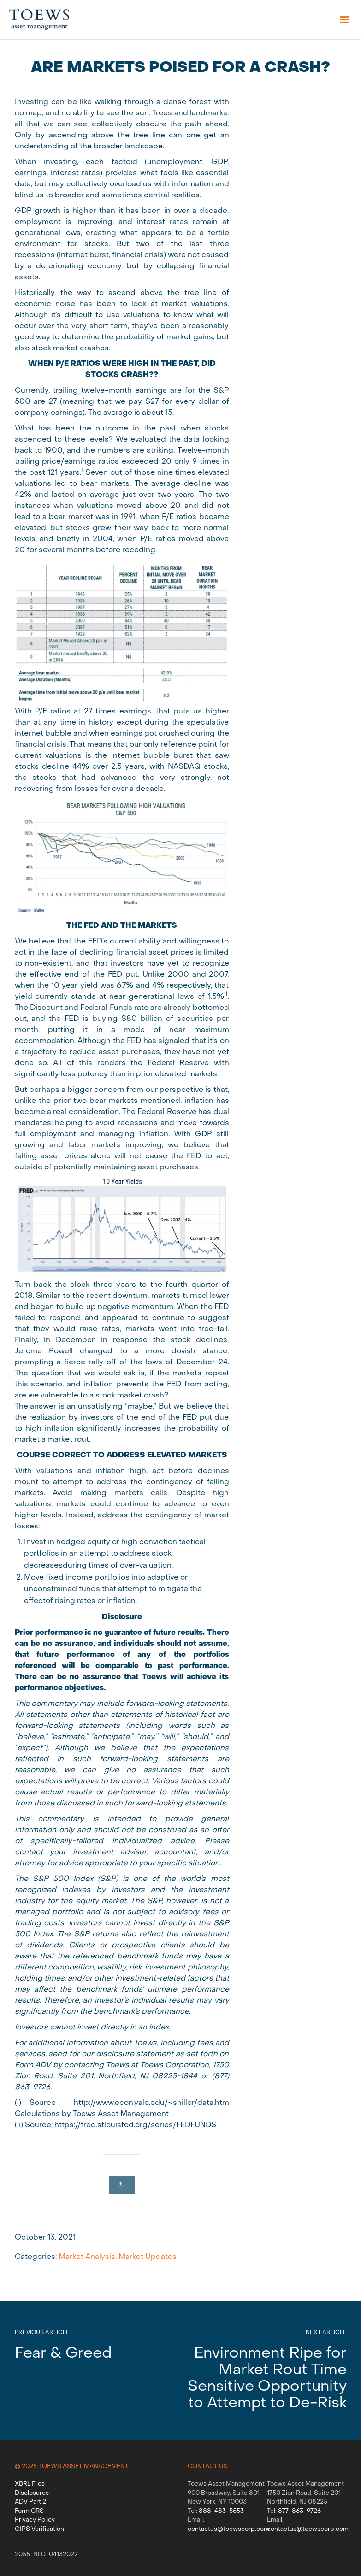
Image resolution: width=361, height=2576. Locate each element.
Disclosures (32, 2493)
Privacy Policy (35, 2520)
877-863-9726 (299, 2511)
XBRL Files (30, 2484)
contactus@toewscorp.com (228, 2529)
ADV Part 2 (30, 2502)
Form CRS (29, 2511)
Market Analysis (87, 2257)
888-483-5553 (221, 2511)
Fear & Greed (63, 2353)
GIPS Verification (39, 2529)
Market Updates (147, 2257)
